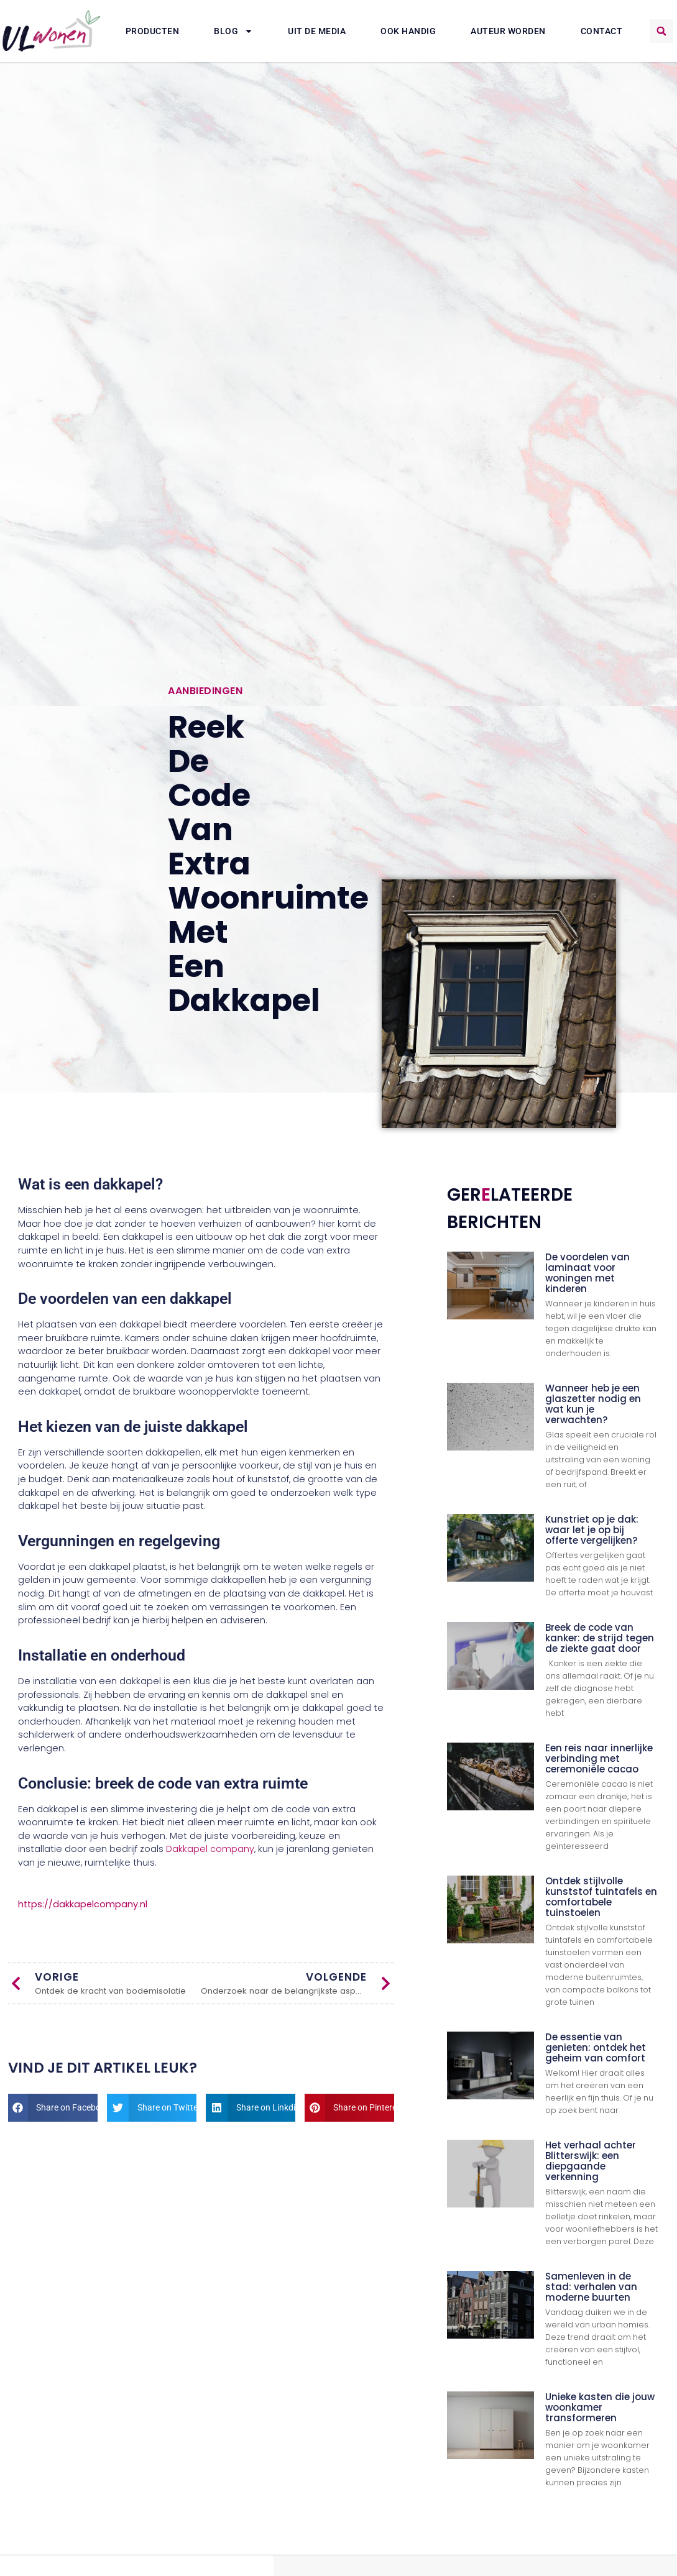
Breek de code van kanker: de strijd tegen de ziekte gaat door (599, 1638)
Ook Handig (408, 31)
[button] (661, 31)
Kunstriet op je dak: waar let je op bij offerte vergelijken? (591, 1530)
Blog (233, 31)
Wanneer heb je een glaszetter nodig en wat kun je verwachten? (593, 1404)
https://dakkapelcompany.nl (82, 1904)
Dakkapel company (210, 1849)
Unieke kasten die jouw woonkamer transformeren (600, 2407)
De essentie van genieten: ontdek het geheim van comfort (595, 2047)
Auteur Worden (508, 31)
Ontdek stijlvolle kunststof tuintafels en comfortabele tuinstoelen (601, 1896)
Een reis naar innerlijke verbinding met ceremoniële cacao (599, 1758)
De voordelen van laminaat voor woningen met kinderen (587, 1272)
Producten (153, 31)
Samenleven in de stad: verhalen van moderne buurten (591, 2287)
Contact (602, 31)
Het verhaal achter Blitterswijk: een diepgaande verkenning (590, 2160)
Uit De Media (317, 31)
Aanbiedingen (205, 691)
